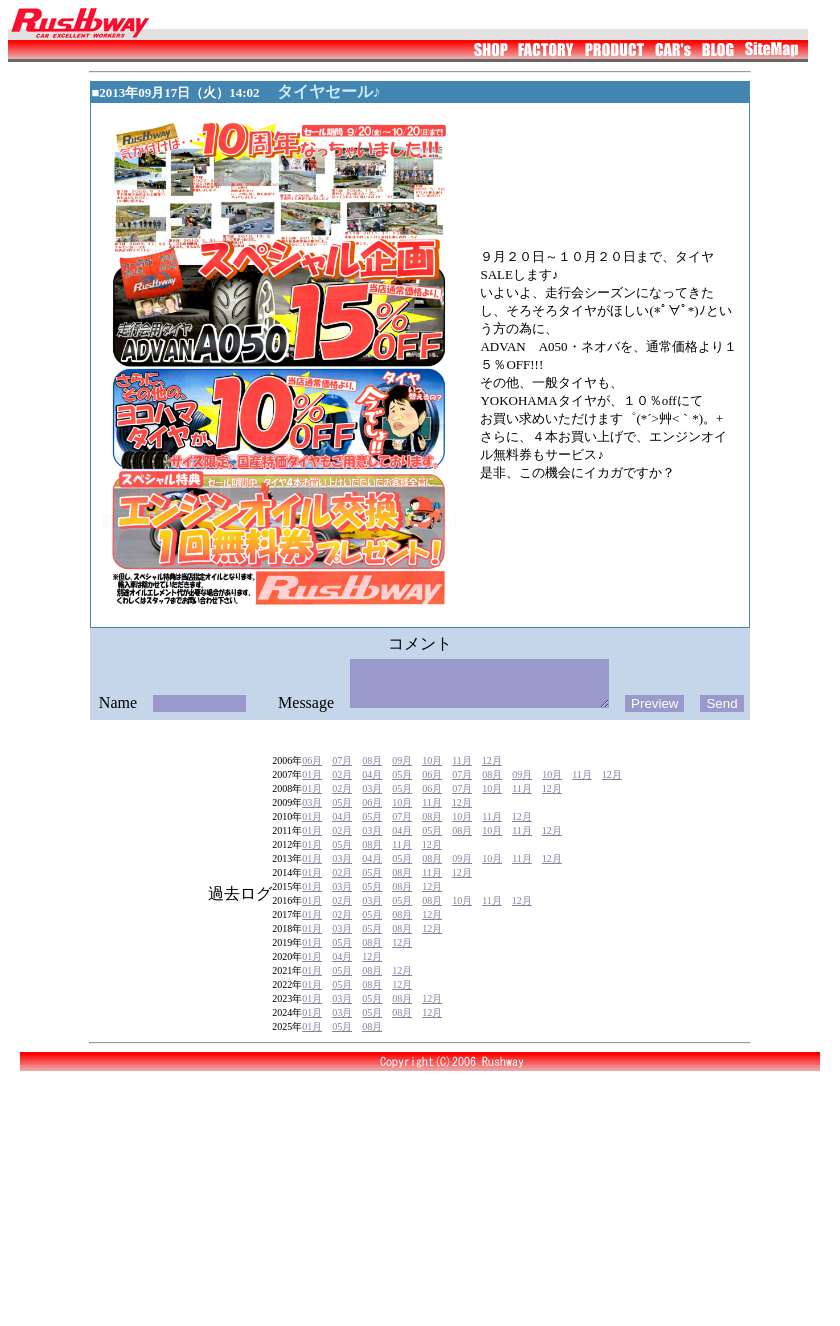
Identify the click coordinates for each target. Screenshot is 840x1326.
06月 (312, 786)
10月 (432, 786)
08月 (372, 786)
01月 (312, 800)
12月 (492, 786)
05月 (402, 800)
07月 (342, 786)
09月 (402, 786)
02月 (342, 800)
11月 (462, 786)
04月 (372, 800)
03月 (372, 814)
